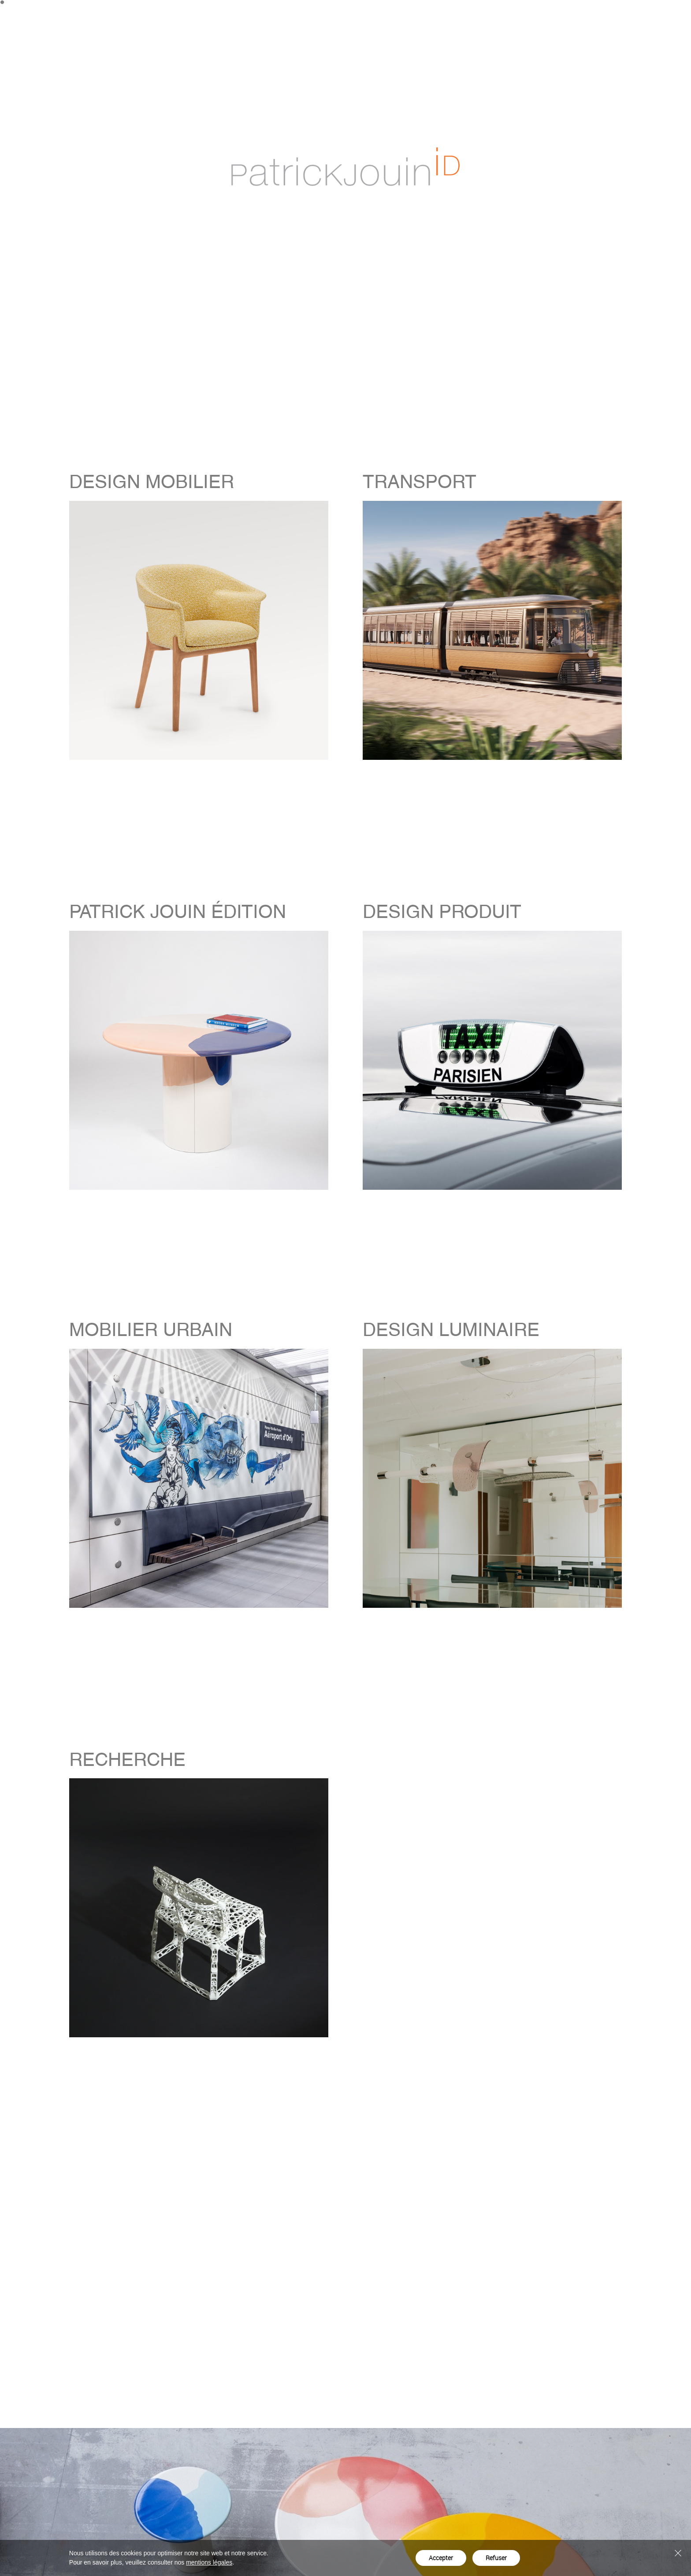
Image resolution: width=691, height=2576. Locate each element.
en (661, 14)
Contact (626, 14)
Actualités (587, 14)
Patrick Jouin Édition (498, 14)
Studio (550, 14)
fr (674, 14)
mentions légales (209, 2562)
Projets (444, 14)
